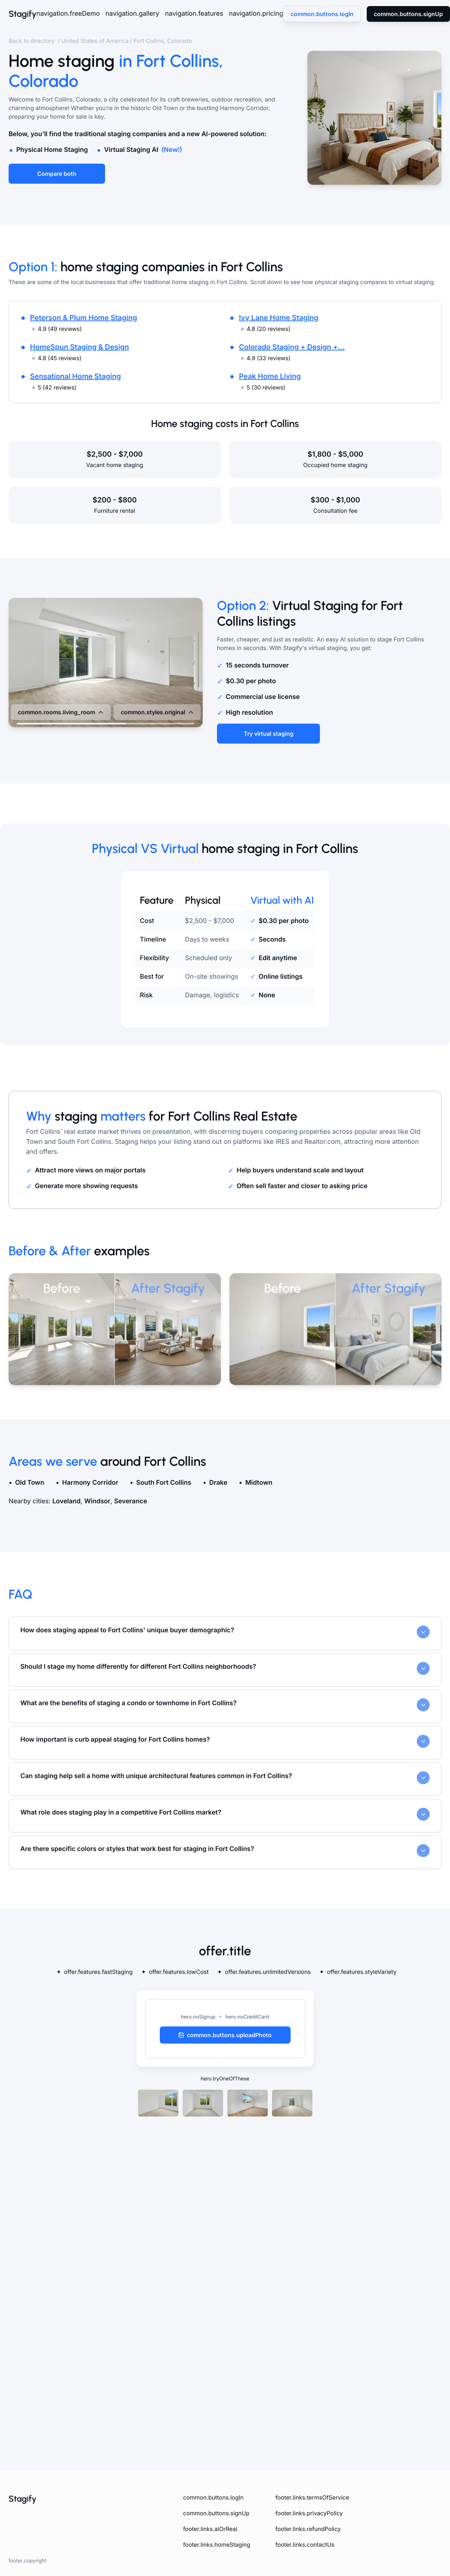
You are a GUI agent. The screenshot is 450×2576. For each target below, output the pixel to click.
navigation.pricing (256, 14)
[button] (225, 2028)
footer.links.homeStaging (216, 2544)
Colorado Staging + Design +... (292, 347)
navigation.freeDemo (68, 14)
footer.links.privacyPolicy (309, 2513)
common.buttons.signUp (216, 2513)
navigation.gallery (132, 14)
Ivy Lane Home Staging (278, 317)
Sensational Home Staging (75, 376)
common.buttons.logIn (213, 2497)
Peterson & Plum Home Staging (83, 317)
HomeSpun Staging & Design (79, 347)
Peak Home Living (270, 376)
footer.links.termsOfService (312, 2497)
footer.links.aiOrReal (210, 2528)
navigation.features (194, 14)
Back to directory (32, 40)
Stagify (22, 14)
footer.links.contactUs (305, 2544)
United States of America (95, 40)
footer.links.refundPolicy (308, 2528)
